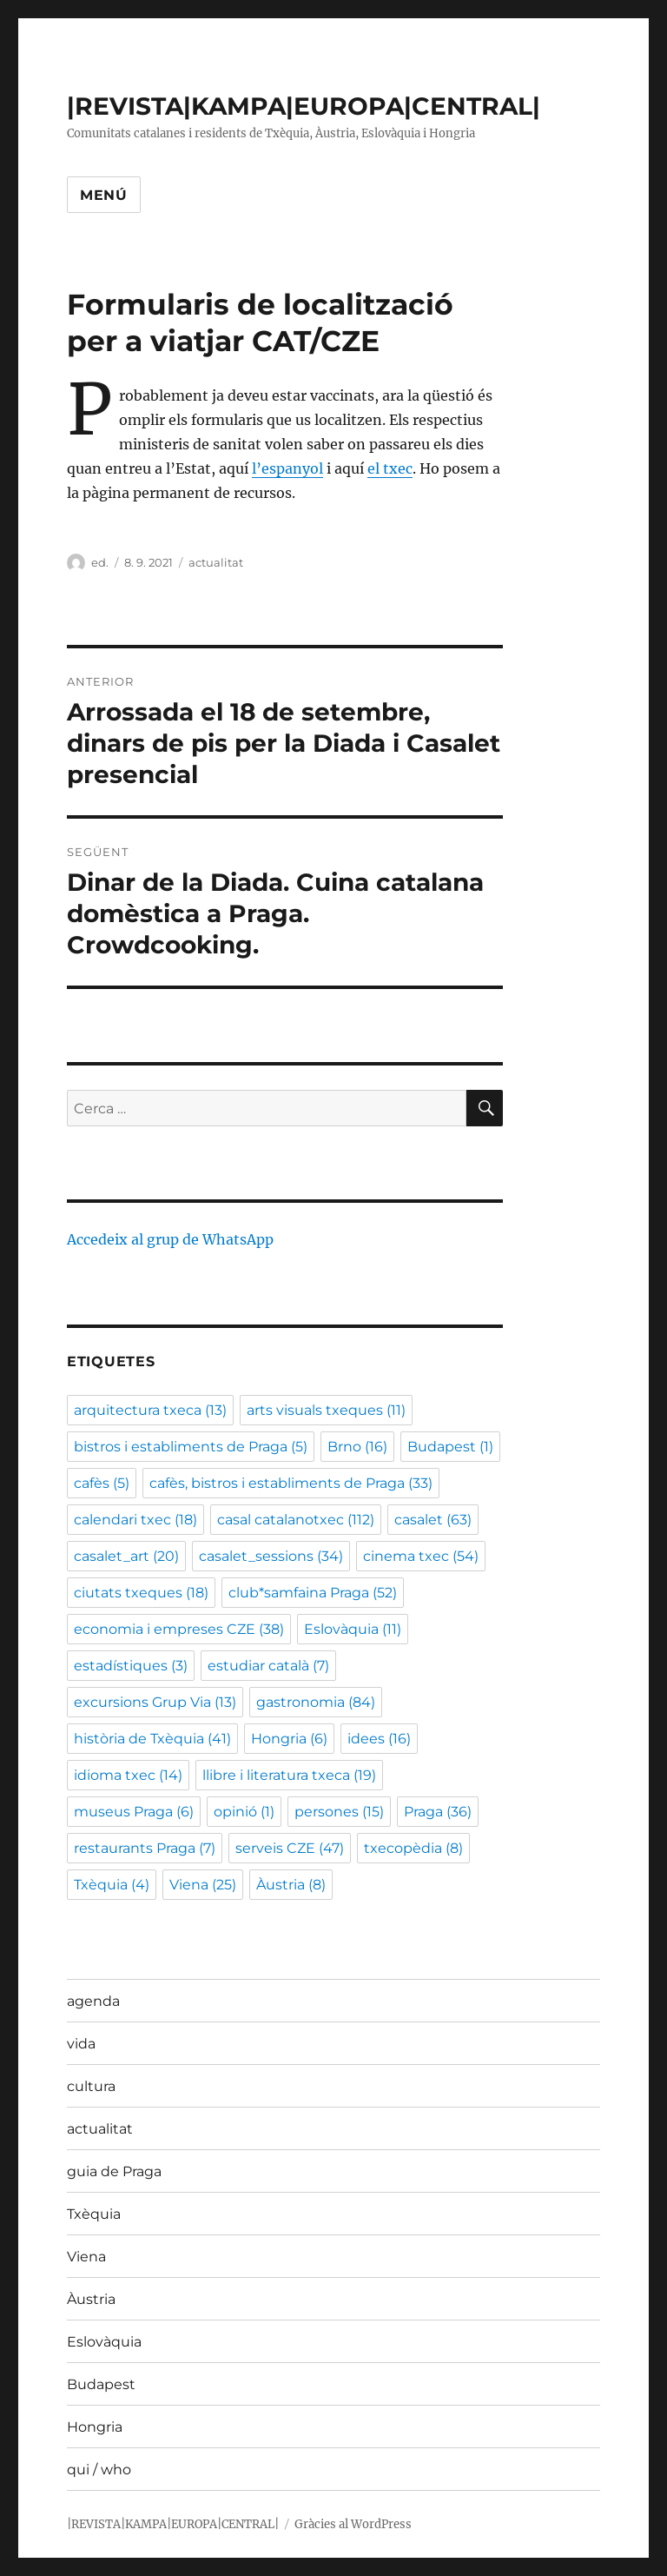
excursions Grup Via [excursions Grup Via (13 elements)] (155, 1702)
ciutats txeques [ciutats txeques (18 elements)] (141, 1592)
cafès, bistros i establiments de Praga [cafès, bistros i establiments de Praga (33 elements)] (291, 1483)
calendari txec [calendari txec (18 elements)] (135, 1519)
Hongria (94, 2427)
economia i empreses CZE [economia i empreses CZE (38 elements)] (179, 1629)
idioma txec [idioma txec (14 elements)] (128, 1775)
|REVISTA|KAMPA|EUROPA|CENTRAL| (303, 106)
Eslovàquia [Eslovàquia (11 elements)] (352, 1629)
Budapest (101, 2384)
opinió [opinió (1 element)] (244, 1811)
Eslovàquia (104, 2342)
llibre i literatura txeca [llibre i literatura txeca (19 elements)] (289, 1775)
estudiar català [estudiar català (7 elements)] (268, 1665)
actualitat (215, 562)
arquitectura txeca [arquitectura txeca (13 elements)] (150, 1410)
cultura (91, 2086)
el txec (390, 468)
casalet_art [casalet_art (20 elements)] (126, 1556)
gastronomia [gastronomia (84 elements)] (315, 1702)
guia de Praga (114, 2171)
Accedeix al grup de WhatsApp (170, 1239)
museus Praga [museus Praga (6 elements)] (134, 1811)
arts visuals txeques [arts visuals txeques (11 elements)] (326, 1410)
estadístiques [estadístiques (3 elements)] (131, 1665)
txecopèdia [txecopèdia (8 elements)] (413, 1848)
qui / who (99, 2469)
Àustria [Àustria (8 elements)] (291, 1884)
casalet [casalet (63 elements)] (433, 1519)
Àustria (91, 2299)
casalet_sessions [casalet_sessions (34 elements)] (271, 1556)
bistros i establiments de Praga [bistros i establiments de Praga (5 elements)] (190, 1446)
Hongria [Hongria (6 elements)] (289, 1738)
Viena (86, 2256)
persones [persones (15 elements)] (339, 1811)
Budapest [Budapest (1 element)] (450, 1446)
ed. (100, 562)
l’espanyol (287, 468)
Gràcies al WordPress (353, 2524)
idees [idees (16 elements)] (379, 1738)
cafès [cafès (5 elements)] (101, 1483)
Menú (104, 195)
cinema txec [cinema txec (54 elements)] (421, 1556)
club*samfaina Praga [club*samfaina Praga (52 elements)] (312, 1592)
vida (81, 2043)
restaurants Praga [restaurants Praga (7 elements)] (144, 1848)
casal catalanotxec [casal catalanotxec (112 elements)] (295, 1519)
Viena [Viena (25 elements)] (202, 1884)
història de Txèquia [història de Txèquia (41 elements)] (152, 1738)
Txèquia (94, 2214)
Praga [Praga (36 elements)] (438, 1811)
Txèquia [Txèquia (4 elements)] (111, 1884)
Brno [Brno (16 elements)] (357, 1446)
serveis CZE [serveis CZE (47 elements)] (289, 1848)
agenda (93, 2001)
